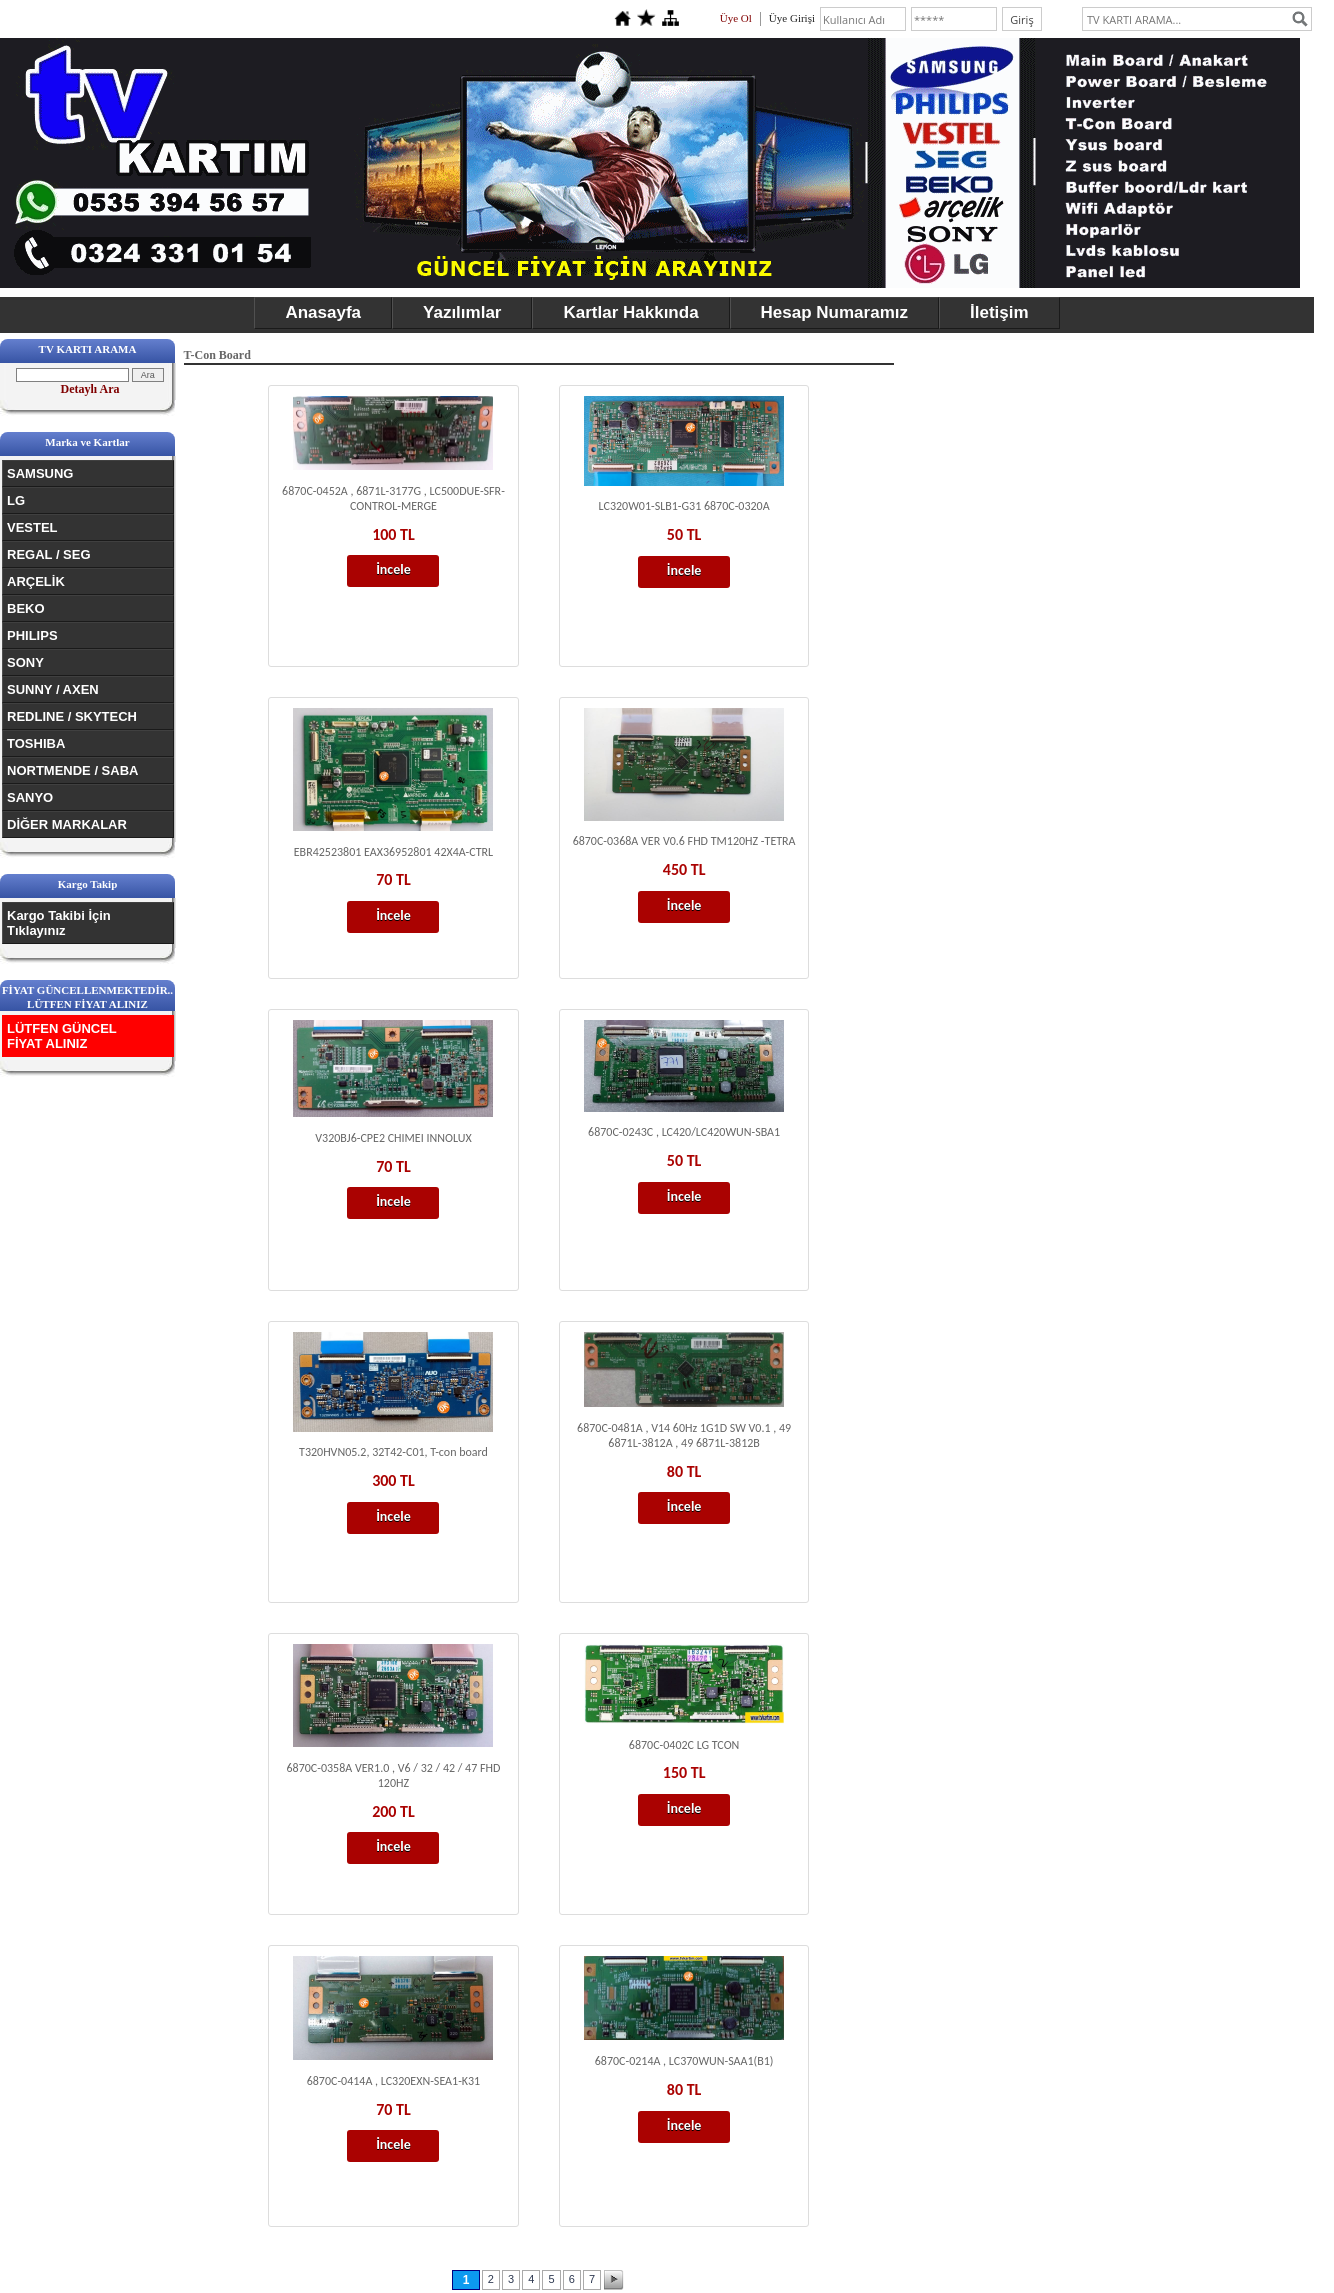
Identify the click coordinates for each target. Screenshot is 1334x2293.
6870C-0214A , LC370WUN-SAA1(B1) (684, 2061)
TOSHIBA (36, 743)
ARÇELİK (36, 581)
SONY (25, 662)
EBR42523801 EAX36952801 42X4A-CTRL (393, 852)
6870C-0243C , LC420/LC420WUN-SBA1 (684, 1132)
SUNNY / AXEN (53, 689)
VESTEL (32, 527)
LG (16, 500)
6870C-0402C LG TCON (684, 1745)
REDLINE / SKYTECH (72, 716)
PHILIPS (32, 635)
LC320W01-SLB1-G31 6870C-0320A (684, 506)
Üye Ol (736, 18)
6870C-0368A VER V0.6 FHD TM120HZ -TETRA (684, 841)
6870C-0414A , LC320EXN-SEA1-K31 (394, 2081)
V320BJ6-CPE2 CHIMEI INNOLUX (393, 1138)
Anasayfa (323, 312)
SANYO (30, 797)
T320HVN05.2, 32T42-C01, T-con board (393, 1452)
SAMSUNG (40, 473)
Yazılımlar (462, 312)
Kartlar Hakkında (630, 312)
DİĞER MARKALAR (67, 824)
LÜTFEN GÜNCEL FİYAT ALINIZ (62, 1036)
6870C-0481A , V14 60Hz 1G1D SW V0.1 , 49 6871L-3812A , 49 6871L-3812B (684, 1435)
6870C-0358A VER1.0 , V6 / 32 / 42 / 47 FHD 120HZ (394, 1775)
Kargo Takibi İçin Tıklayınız (59, 923)
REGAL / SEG (49, 554)
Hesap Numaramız (834, 312)
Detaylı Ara (90, 389)
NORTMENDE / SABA (72, 770)
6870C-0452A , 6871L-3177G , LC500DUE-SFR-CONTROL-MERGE (393, 498)
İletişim (999, 312)
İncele (393, 569)
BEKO (26, 608)
